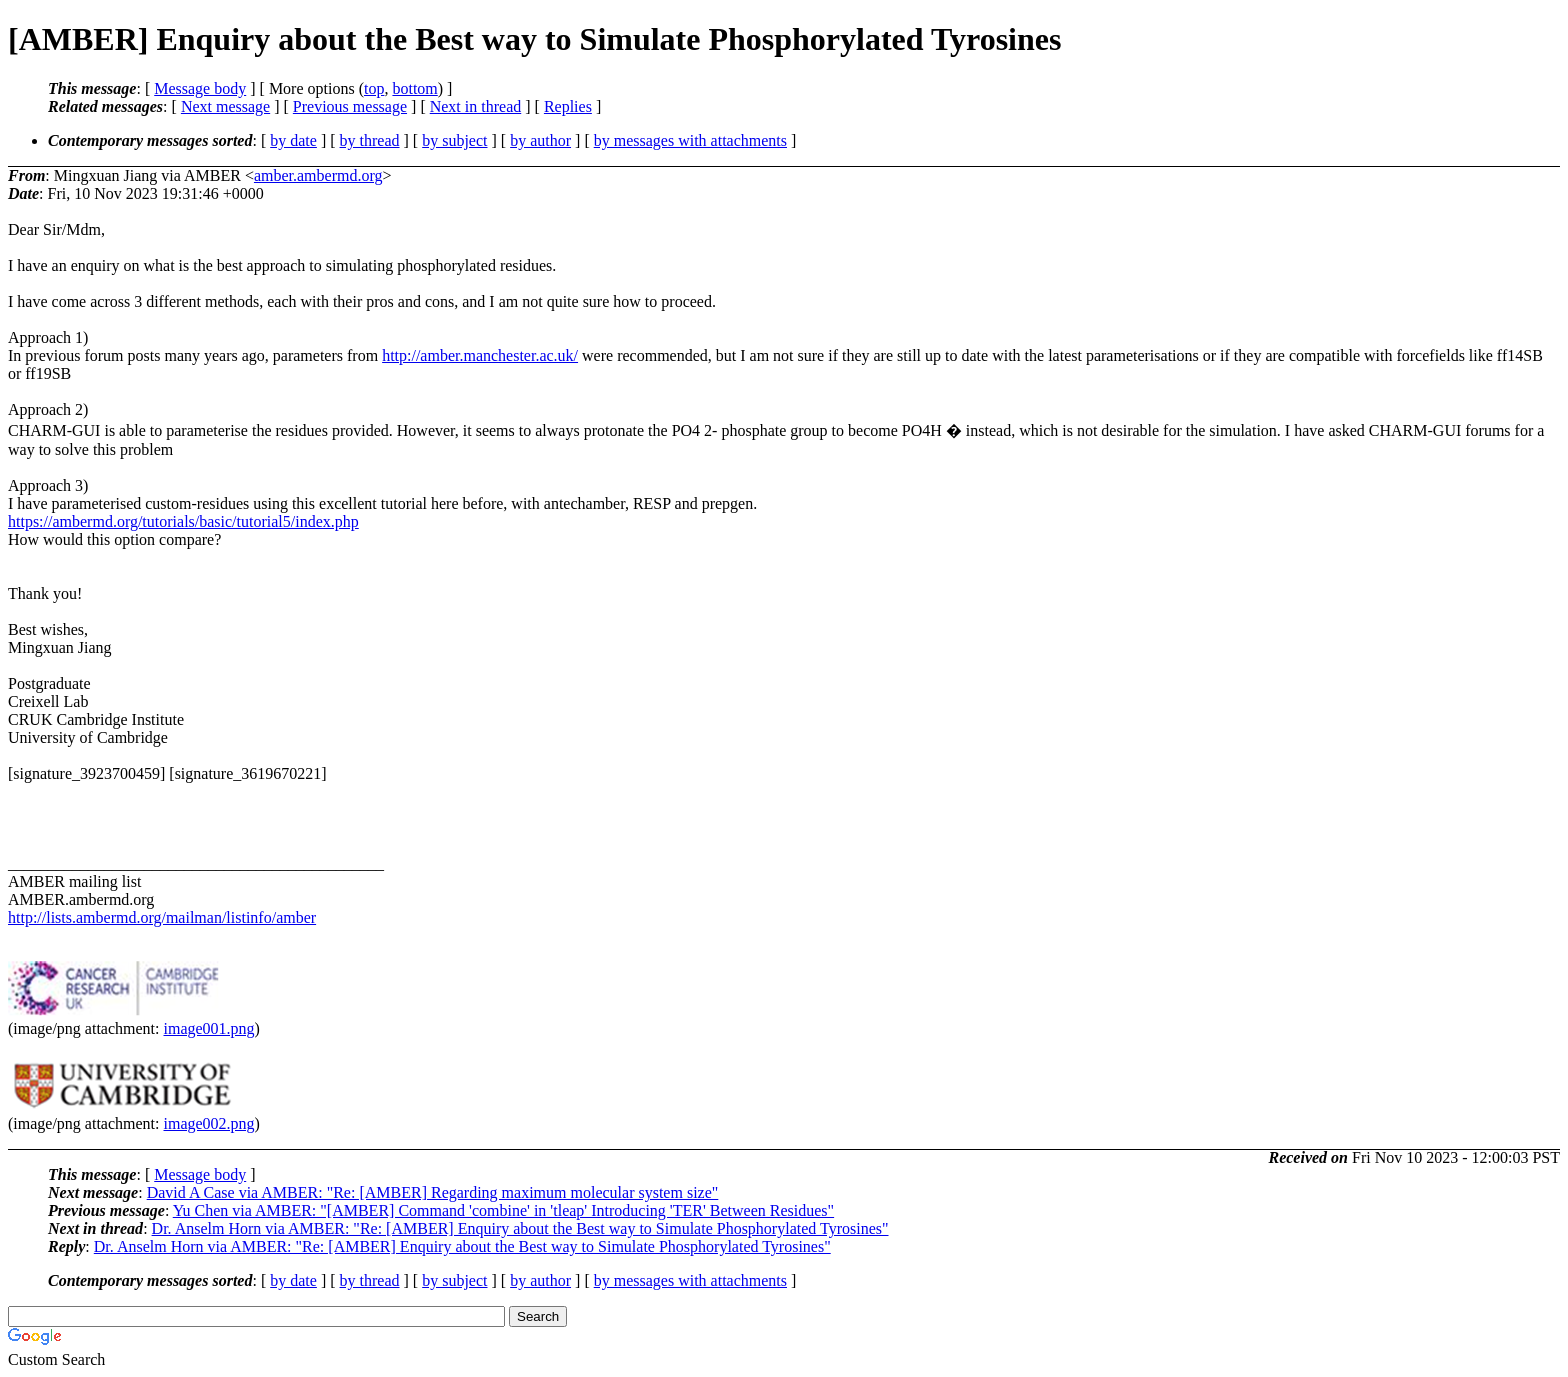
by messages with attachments (690, 140)
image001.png (209, 1028)
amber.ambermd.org (318, 175)
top (374, 88)
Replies (568, 106)
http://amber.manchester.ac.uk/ (480, 355)
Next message (225, 106)
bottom (414, 88)
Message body (200, 88)
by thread (370, 140)
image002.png (209, 1123)
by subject (454, 140)
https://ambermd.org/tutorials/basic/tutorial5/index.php (183, 521)
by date (293, 140)
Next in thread (476, 106)
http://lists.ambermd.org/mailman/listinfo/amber (162, 917)
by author (540, 140)
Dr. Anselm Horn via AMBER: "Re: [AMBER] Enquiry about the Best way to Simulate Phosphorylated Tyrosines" (520, 1228)
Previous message (350, 106)
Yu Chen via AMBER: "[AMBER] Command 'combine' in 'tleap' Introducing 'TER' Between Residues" (503, 1210)
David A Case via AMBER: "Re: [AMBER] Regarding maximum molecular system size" (433, 1192)
